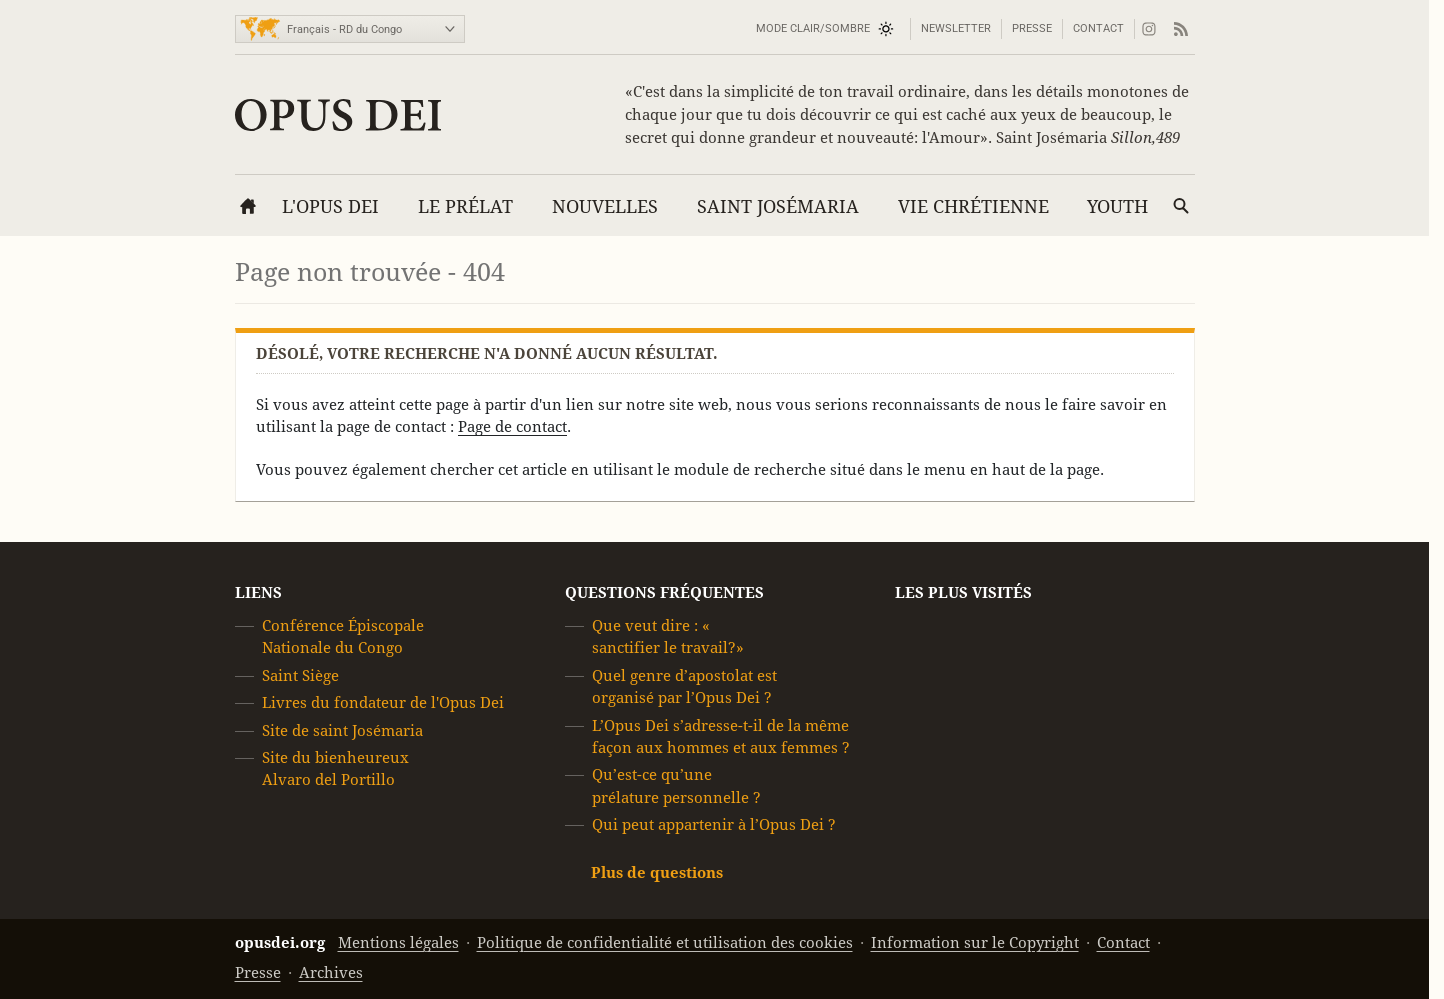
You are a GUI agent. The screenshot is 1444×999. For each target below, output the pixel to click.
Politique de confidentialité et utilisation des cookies (665, 942)
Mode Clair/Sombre (813, 28)
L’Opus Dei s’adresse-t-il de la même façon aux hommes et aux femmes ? (721, 736)
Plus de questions (657, 872)
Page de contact (512, 426)
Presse (1032, 28)
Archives (331, 972)
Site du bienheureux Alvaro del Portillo (335, 768)
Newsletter (956, 28)
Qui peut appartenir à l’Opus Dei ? (714, 824)
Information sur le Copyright (975, 942)
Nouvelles (605, 206)
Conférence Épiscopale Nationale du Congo (343, 636)
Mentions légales (398, 942)
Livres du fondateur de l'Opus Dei (383, 702)
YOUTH (1117, 206)
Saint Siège (300, 675)
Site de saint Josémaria (342, 730)
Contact (1098, 28)
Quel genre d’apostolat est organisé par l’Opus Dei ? (684, 686)
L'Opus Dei (330, 206)
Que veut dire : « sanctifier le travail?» (668, 636)
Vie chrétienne (973, 206)
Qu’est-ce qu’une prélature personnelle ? (676, 786)
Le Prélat (465, 206)
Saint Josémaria (778, 206)
